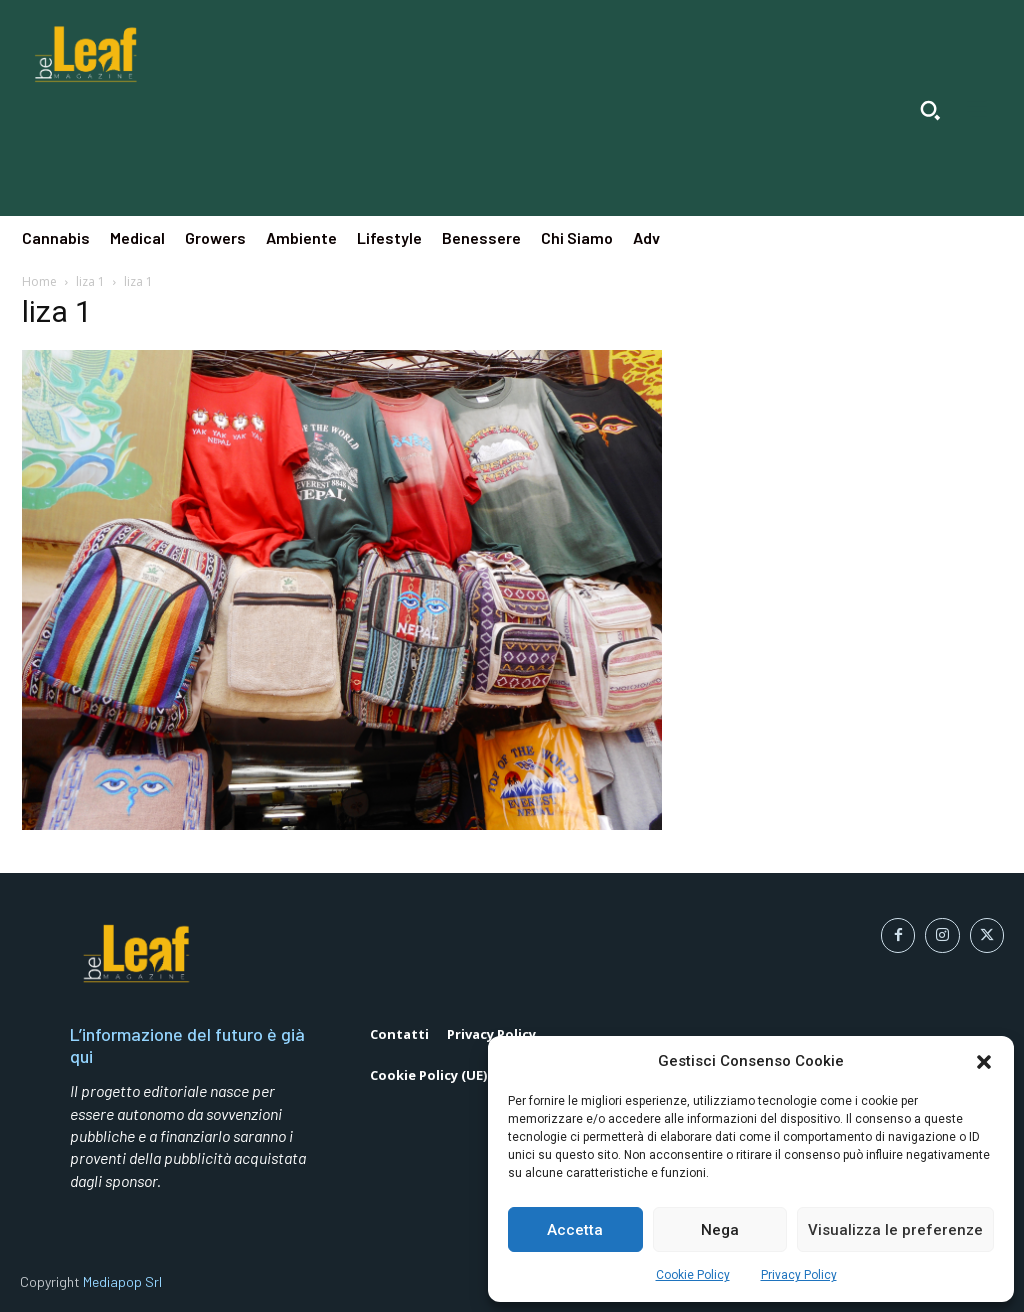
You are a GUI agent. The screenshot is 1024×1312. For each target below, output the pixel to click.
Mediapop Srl (122, 1281)
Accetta (575, 1230)
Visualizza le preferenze (895, 1230)
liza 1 (90, 281)
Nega (720, 1230)
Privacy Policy (799, 1275)
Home (39, 281)
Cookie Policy (693, 1275)
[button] (984, 1062)
